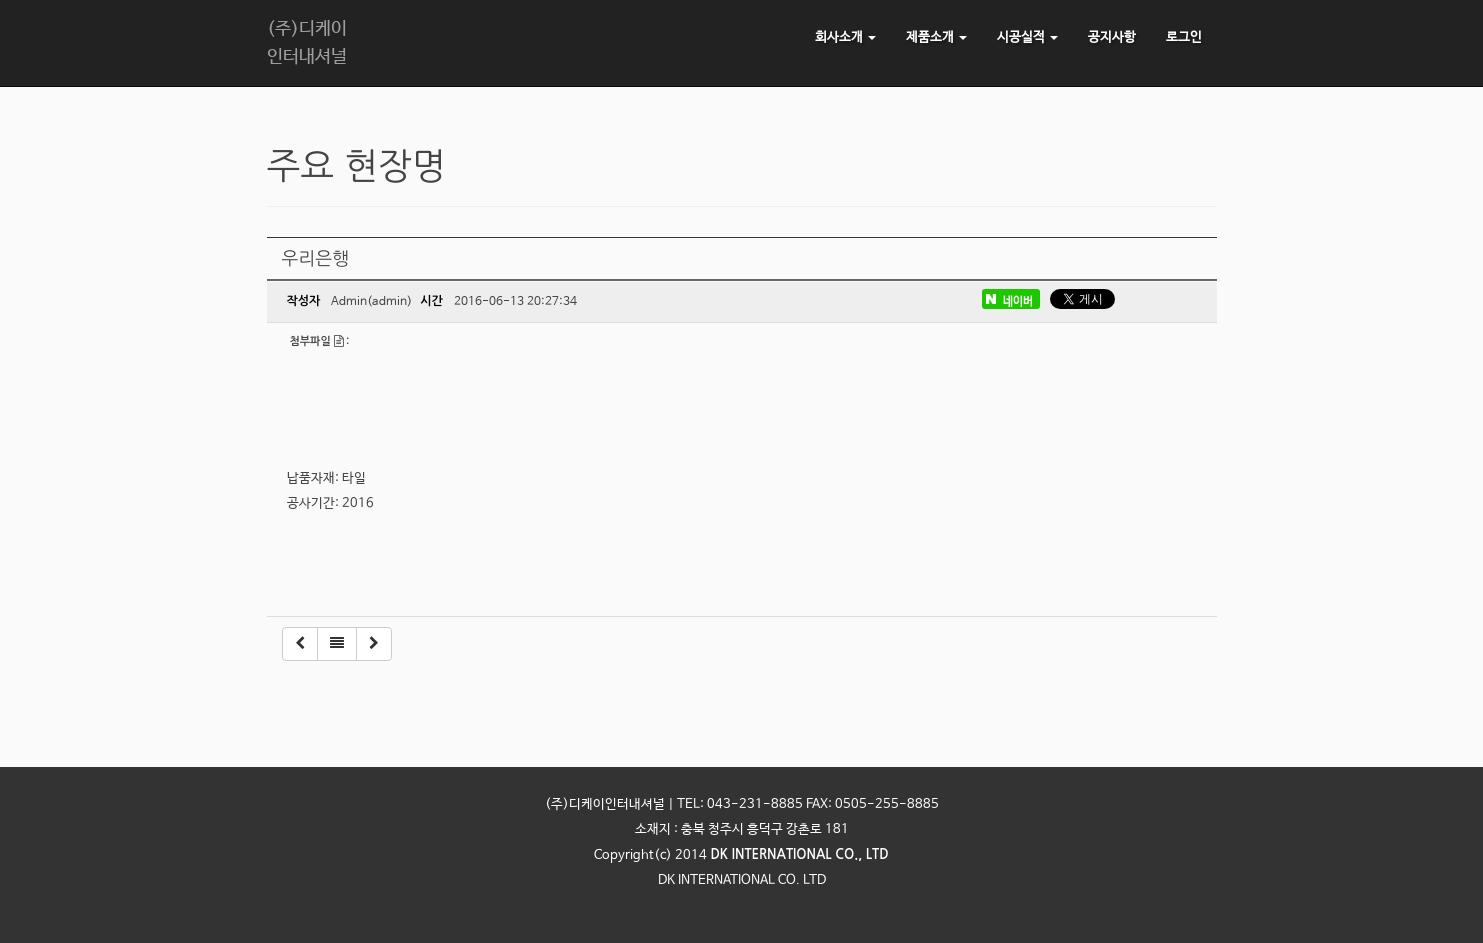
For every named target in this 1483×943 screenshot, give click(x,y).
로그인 (1184, 37)
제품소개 (936, 37)
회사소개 (845, 37)
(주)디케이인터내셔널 (307, 43)
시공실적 (1027, 37)
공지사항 (1112, 37)
